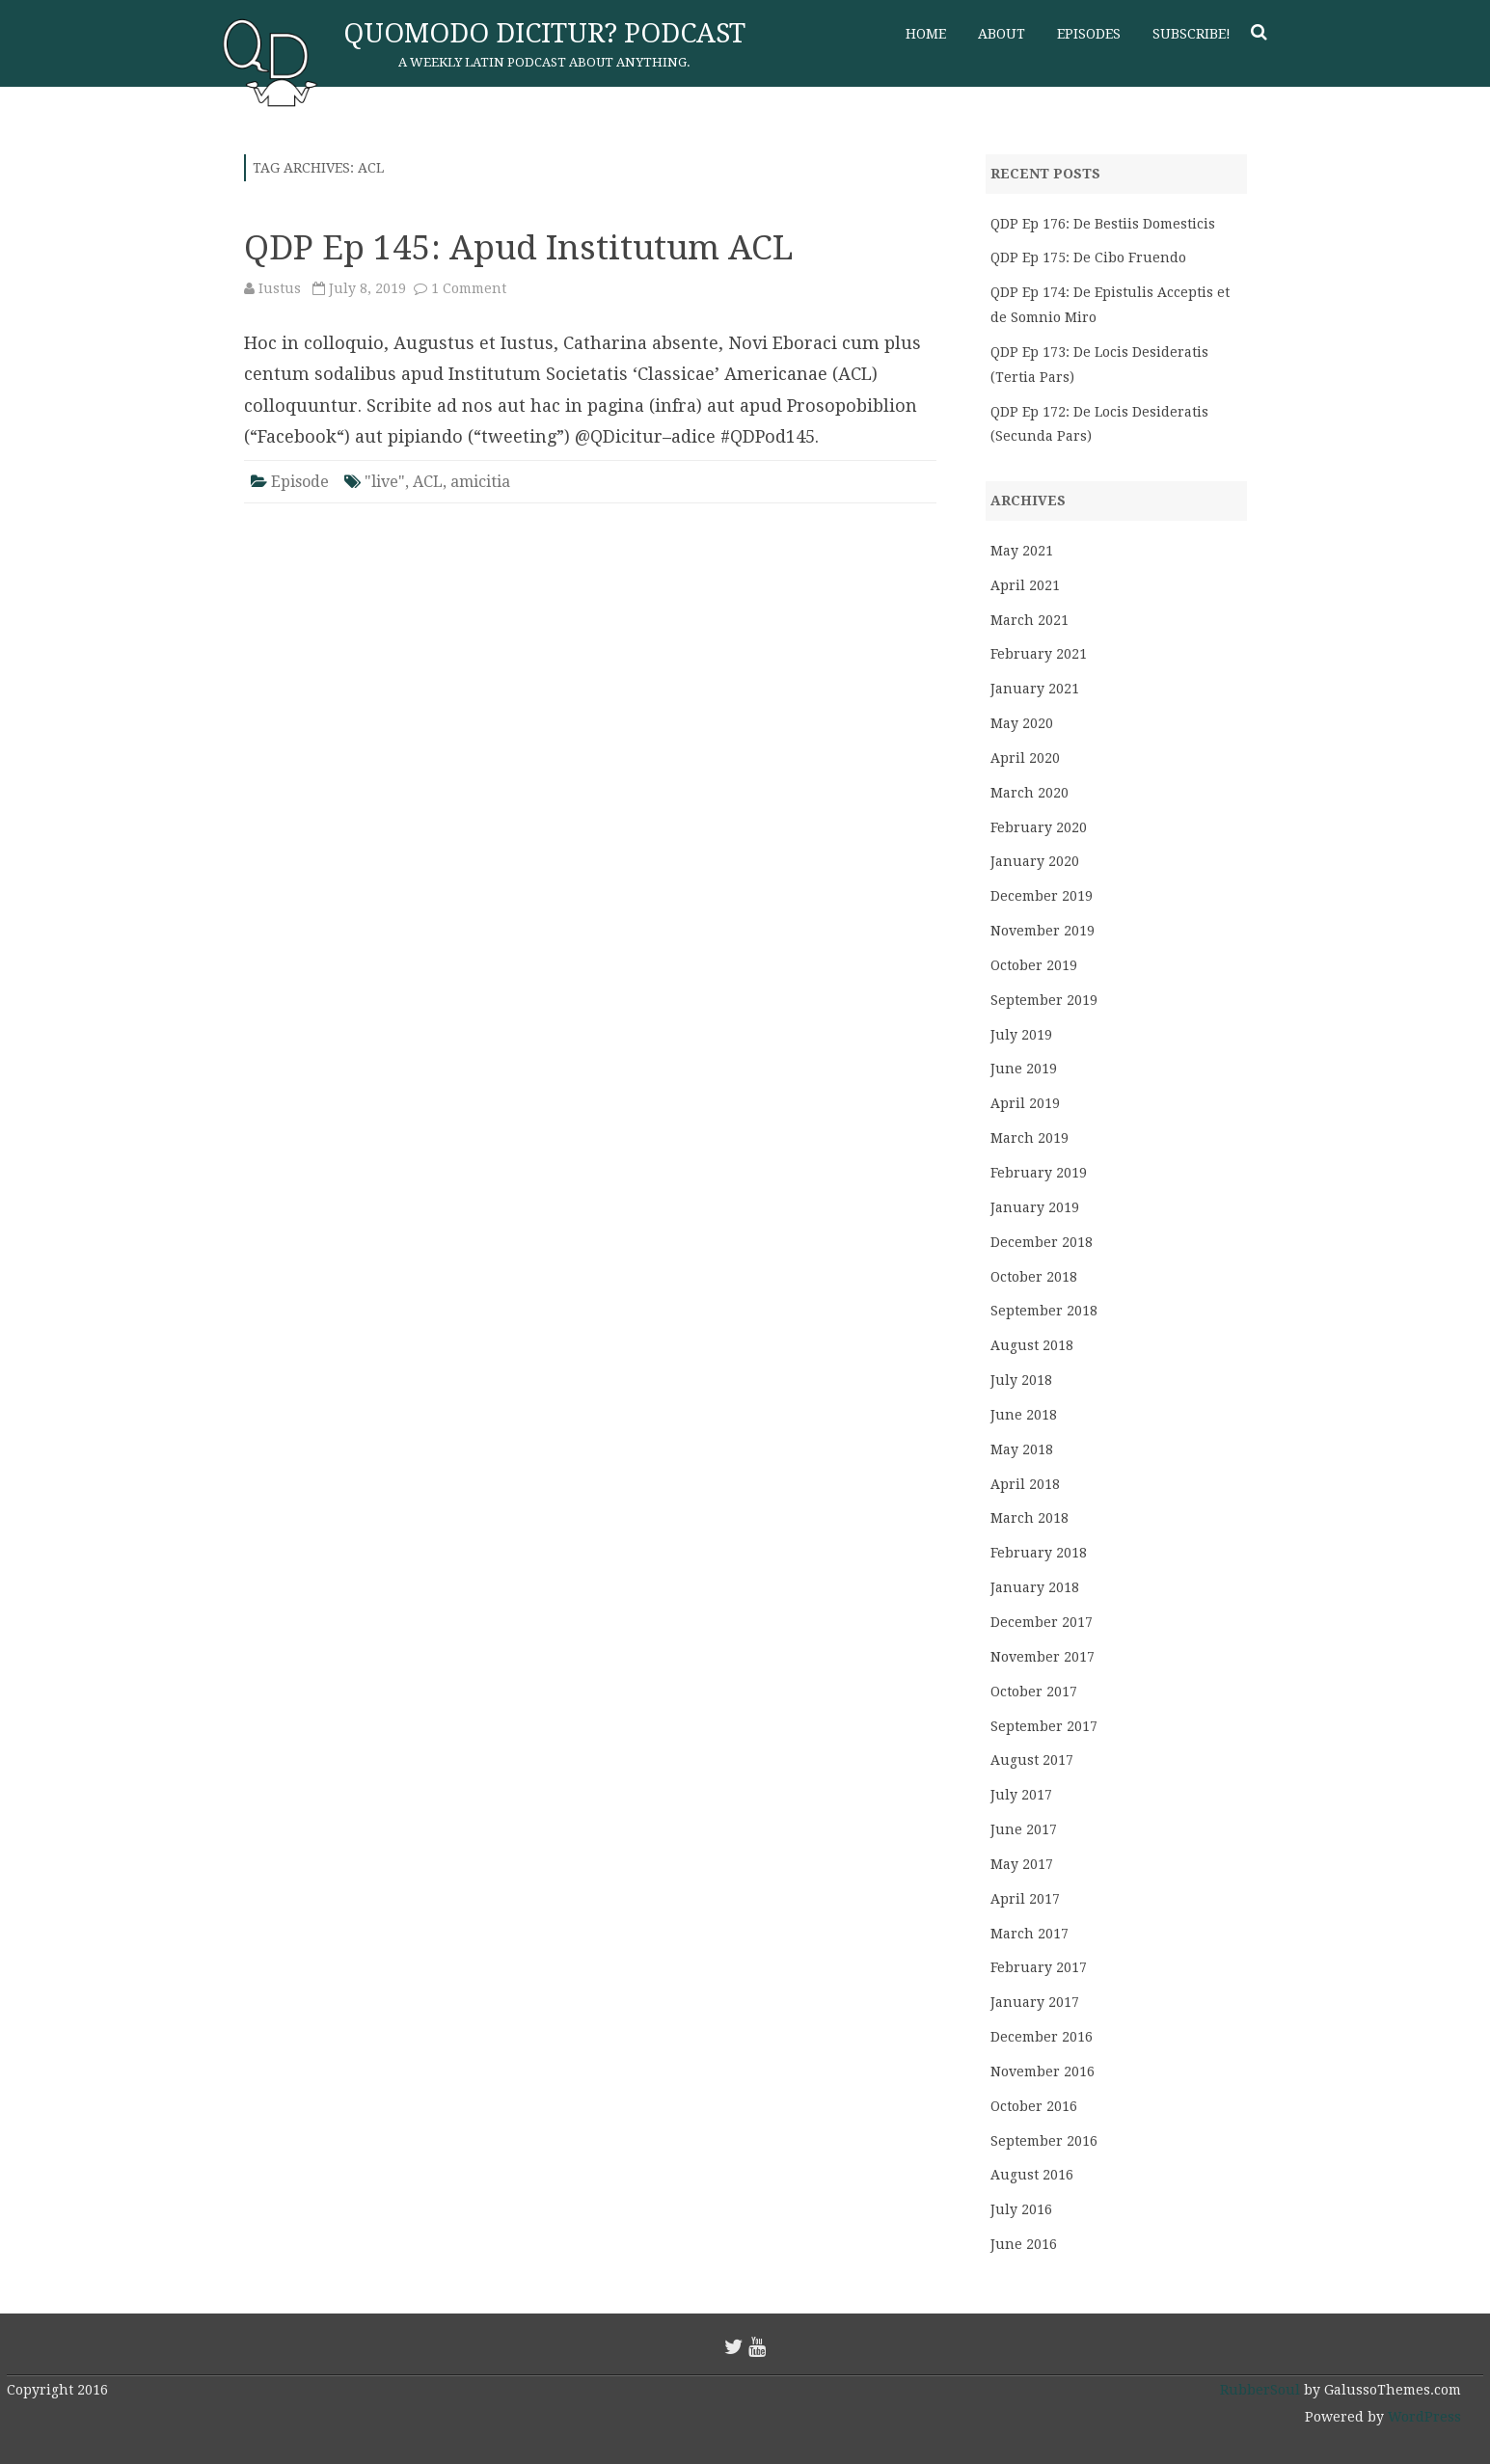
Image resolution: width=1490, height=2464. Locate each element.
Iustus (279, 288)
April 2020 (1025, 758)
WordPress (1422, 2416)
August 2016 (1031, 2174)
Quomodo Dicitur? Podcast (544, 33)
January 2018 (1034, 1587)
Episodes (1089, 33)
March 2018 (1029, 1518)
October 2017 (1033, 1691)
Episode (300, 482)
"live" (385, 482)
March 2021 (1029, 620)
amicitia (480, 482)
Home (926, 33)
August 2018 (1031, 1345)
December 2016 (1041, 2036)
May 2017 (1021, 1864)
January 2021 (1034, 688)
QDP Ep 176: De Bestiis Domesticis (1102, 223)
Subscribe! (1191, 33)
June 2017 (1023, 1829)
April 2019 (1025, 1103)
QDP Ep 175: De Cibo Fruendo (1088, 257)
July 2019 (1021, 1034)
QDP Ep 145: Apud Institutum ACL (519, 247)
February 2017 (1038, 1967)
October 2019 (1033, 965)
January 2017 (1034, 2002)
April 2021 (1025, 585)
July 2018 (1021, 1380)
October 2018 (1033, 1277)
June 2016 (1023, 2244)
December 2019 (1041, 896)
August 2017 (1031, 1760)
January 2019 (1034, 1207)
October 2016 (1033, 2106)
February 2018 (1038, 1552)
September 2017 (1043, 1726)
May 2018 (1021, 1449)
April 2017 (1025, 1899)
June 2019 (1023, 1068)
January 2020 (1034, 861)
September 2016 (1043, 2141)
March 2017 (1029, 1933)
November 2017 (1042, 1657)
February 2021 (1038, 654)
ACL (428, 482)
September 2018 (1043, 1310)
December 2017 (1041, 1622)
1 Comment (468, 288)
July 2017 (1021, 1794)
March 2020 (1029, 792)
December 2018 (1041, 1242)
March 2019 (1029, 1138)
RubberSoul (1260, 2389)
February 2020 (1038, 827)
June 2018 (1023, 1414)
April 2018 (1025, 1484)
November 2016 (1042, 2071)
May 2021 (1021, 550)
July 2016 (1021, 2209)
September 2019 (1043, 1000)
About (1001, 33)
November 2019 (1042, 930)
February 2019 (1038, 1172)
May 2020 (1021, 723)
